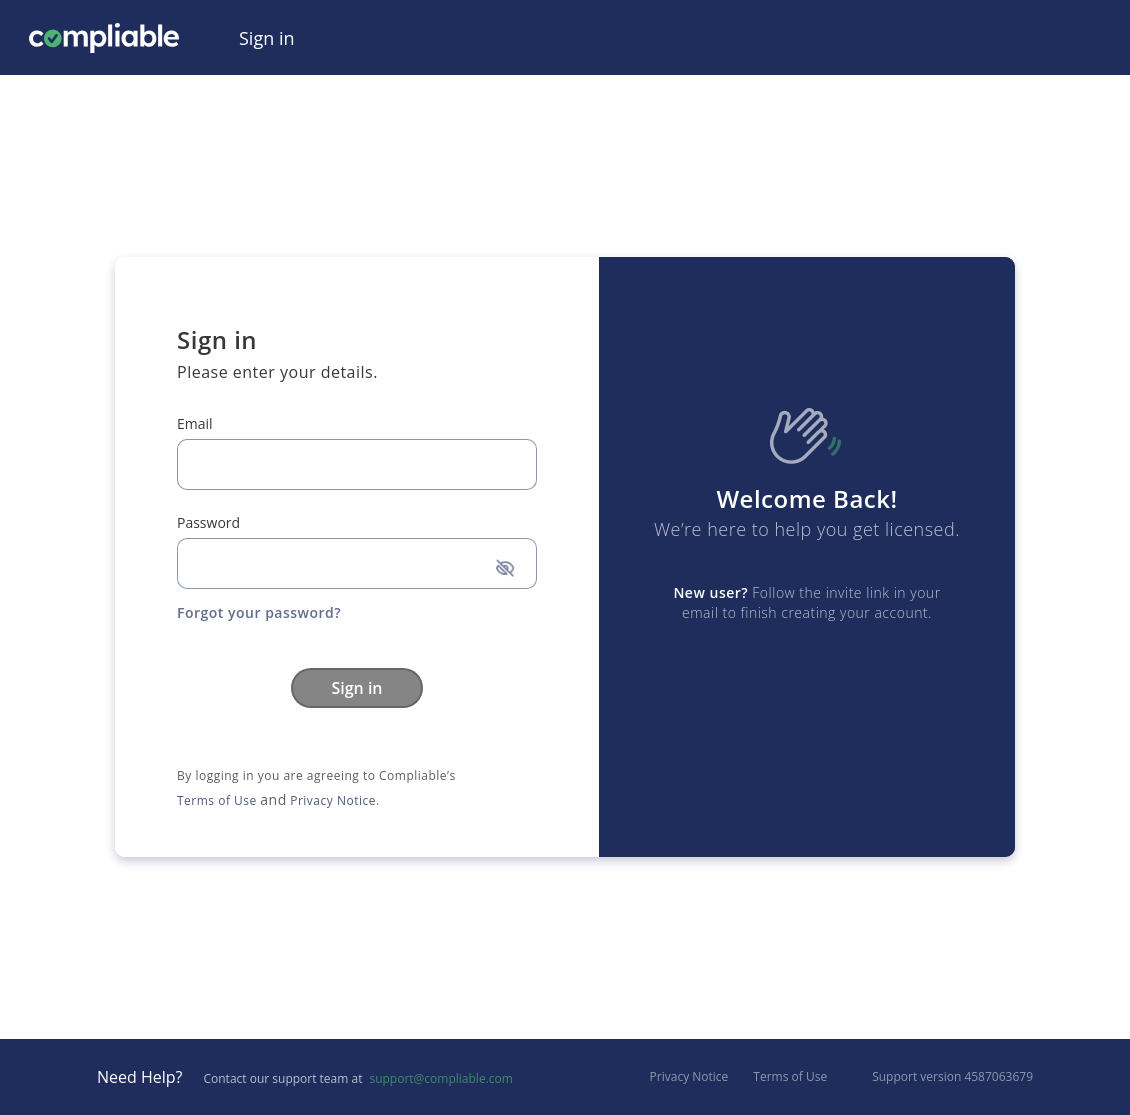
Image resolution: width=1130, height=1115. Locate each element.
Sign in (356, 688)
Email (195, 423)
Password (208, 522)
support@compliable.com (440, 1078)
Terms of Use (217, 800)
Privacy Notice (333, 800)
